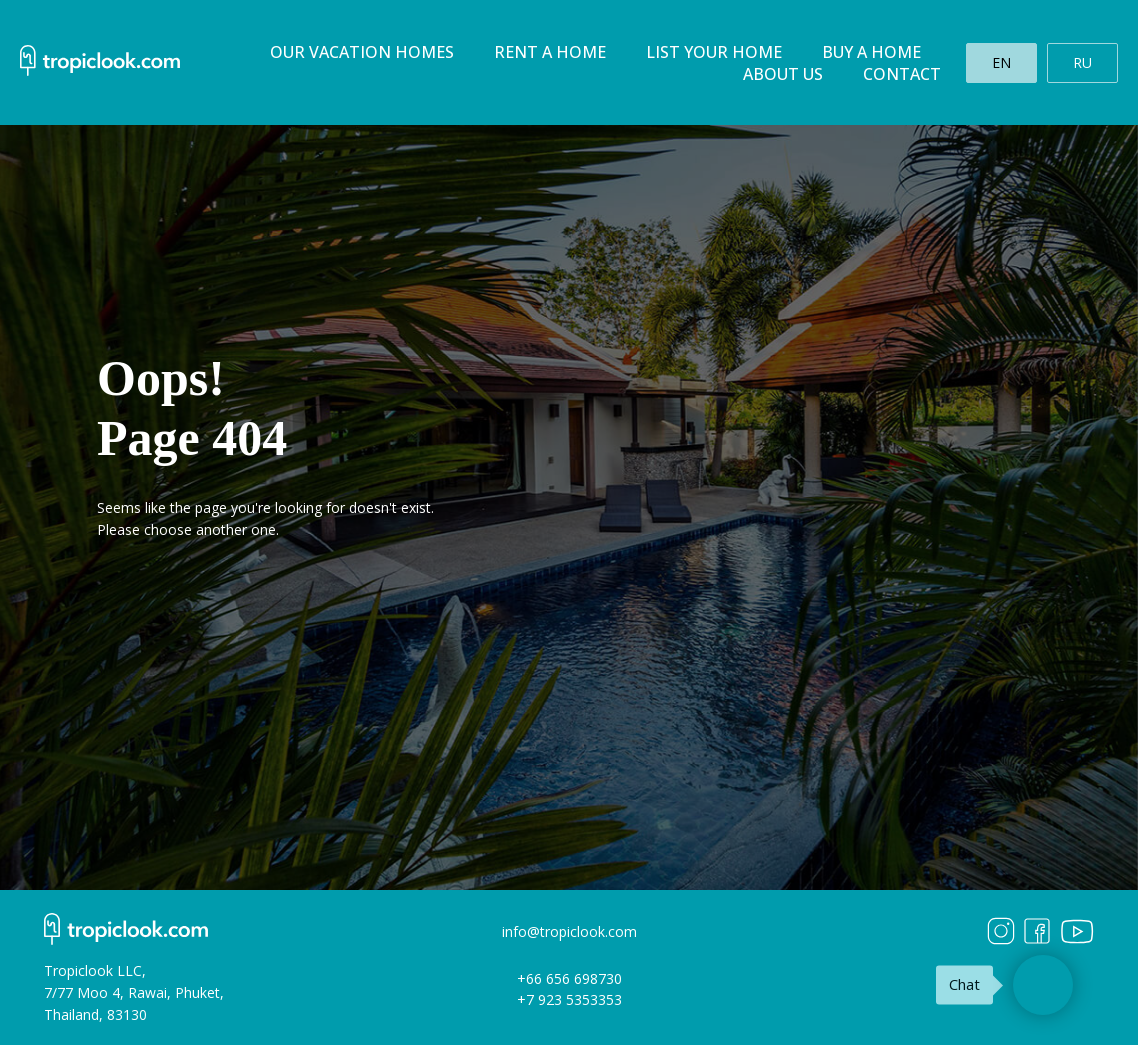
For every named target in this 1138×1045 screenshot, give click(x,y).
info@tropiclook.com (569, 931)
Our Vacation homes (362, 52)
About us (783, 74)
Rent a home (550, 52)
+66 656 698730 (569, 978)
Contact (902, 74)
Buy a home (871, 52)
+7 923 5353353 (569, 999)
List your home (714, 52)
